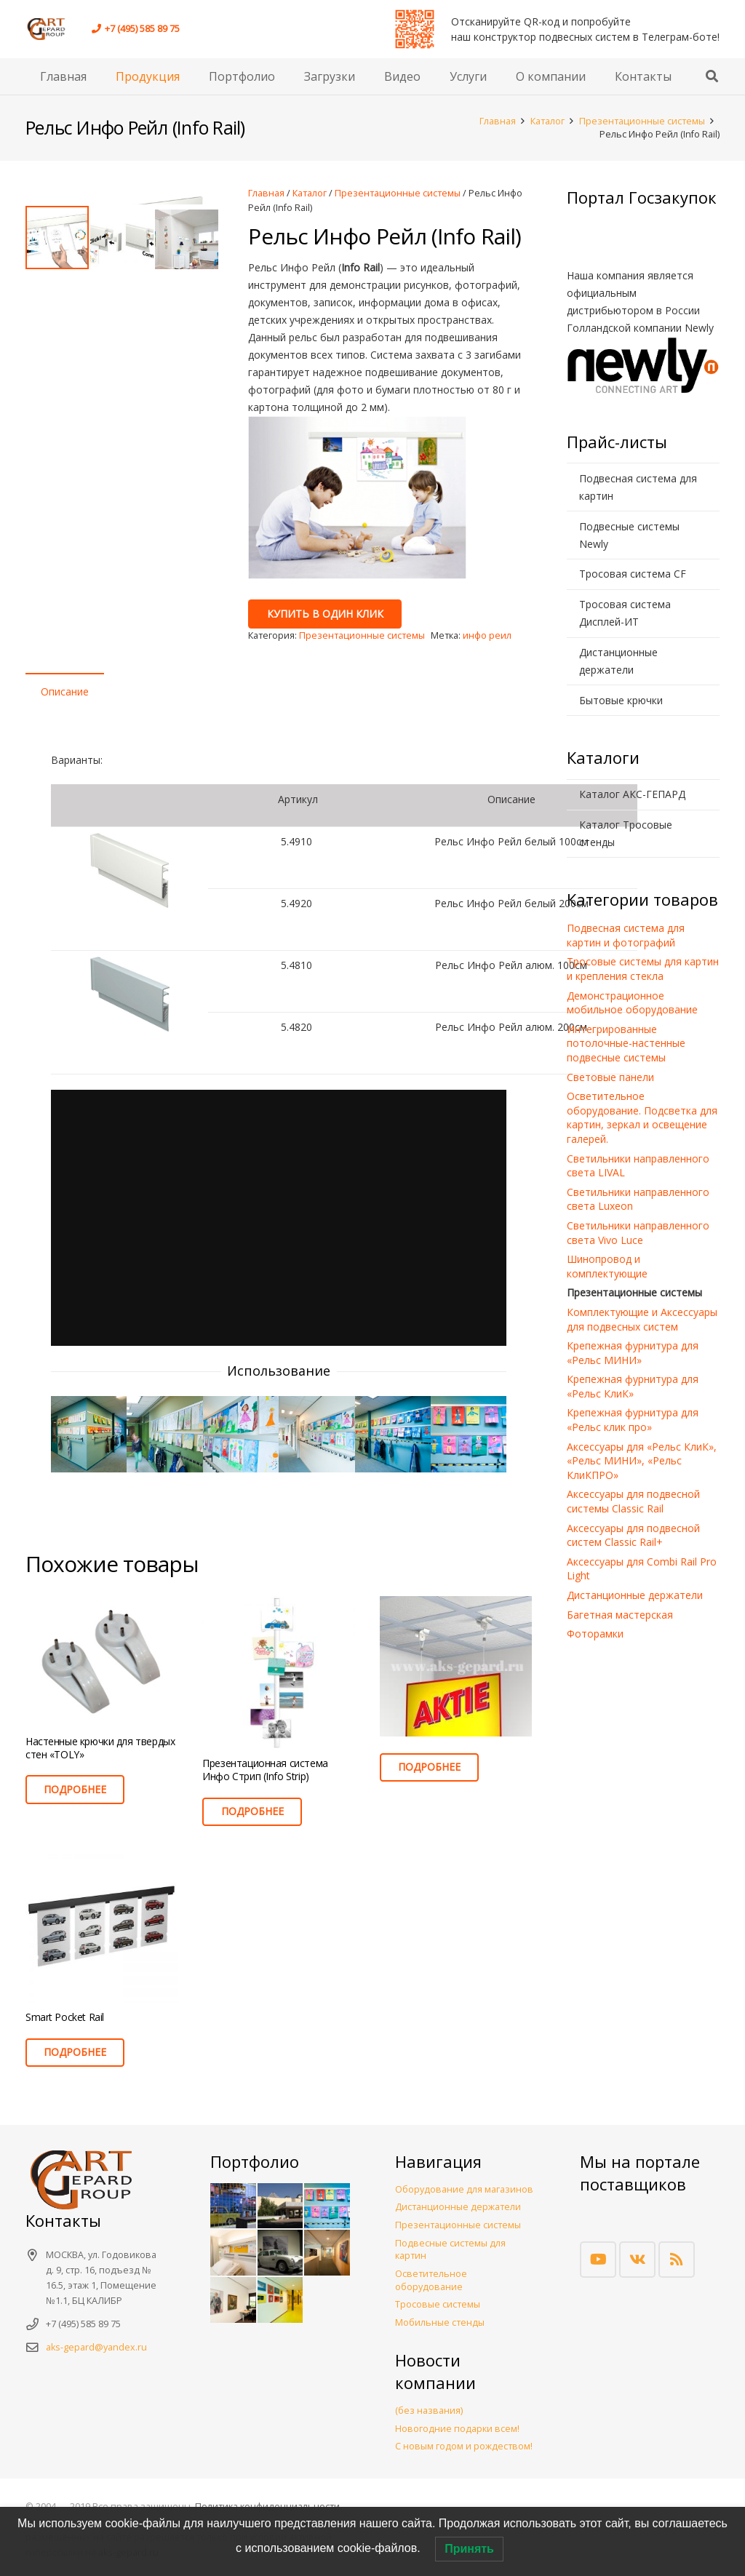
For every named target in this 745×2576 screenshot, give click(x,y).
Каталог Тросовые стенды (625, 833)
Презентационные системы (642, 121)
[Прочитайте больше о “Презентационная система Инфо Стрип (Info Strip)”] (251, 1812)
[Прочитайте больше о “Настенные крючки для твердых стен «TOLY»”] (74, 1789)
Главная (497, 121)
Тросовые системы (437, 2304)
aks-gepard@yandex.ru (96, 2347)
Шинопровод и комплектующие (607, 1266)
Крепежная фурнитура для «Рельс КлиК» (632, 1386)
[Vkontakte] (637, 2259)
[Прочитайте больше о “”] (429, 1767)
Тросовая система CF (632, 574)
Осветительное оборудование (431, 2280)
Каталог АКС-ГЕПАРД (632, 794)
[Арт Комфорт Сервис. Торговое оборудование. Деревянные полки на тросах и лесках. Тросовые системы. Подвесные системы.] (51, 29)
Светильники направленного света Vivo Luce (638, 1233)
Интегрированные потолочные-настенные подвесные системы (626, 1043)
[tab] (64, 692)
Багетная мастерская (620, 1615)
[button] (711, 76)
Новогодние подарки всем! (457, 2429)
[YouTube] (598, 2259)
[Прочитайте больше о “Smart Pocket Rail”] (74, 2052)
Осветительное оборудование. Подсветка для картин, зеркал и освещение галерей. (642, 1117)
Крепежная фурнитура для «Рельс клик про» (632, 1419)
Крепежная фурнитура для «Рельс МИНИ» (632, 1353)
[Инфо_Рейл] (89, 1434)
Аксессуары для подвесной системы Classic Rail (633, 1501)
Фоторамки (595, 1633)
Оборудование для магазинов (464, 2189)
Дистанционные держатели (618, 661)
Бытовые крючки (621, 700)
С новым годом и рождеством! (464, 2446)
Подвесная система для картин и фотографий (626, 935)
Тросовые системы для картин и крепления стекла (643, 968)
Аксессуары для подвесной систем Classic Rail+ (633, 1535)
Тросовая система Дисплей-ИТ (625, 613)
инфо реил (487, 635)
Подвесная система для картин (638, 487)
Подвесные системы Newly (629, 535)
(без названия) (429, 2410)
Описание (65, 691)
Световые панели (610, 1077)
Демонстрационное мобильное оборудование (632, 1003)
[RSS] (676, 2259)
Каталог (547, 121)
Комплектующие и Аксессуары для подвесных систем (642, 1319)
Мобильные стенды (440, 2322)
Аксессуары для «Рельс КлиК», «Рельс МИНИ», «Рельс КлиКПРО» (642, 1461)
